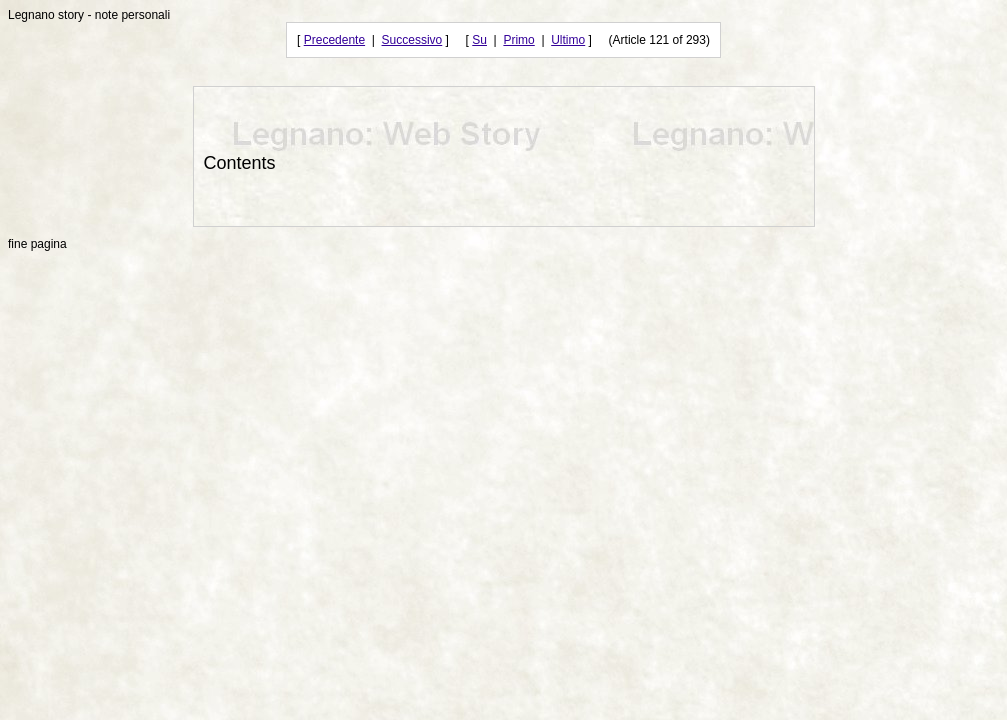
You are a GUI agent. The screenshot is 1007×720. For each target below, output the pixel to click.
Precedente (334, 40)
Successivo (412, 40)
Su (479, 40)
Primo (518, 40)
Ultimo (568, 40)
